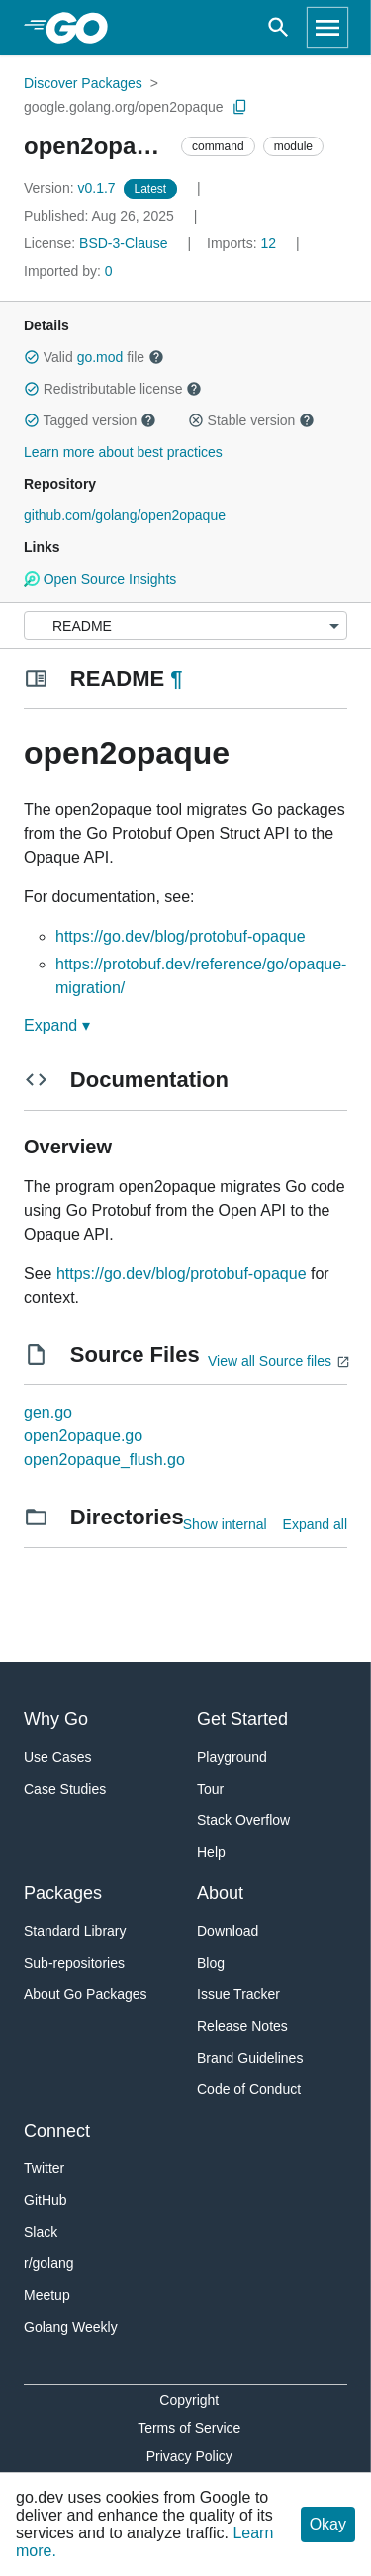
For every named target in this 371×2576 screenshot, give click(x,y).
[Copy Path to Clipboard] (240, 107)
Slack (40, 2232)
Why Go (56, 1719)
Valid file (94, 357)
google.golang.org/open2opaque (124, 107)
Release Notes (242, 2026)
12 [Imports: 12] (243, 243)
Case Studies (65, 1788)
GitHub (45, 2200)
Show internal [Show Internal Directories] (225, 1524)
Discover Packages (83, 83)
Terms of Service (189, 2428)
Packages (63, 1893)
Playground (232, 1757)
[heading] (83, 28)
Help (211, 1852)
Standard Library (75, 1931)
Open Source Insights (100, 579)
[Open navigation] (327, 27)
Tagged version (90, 420)
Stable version (251, 420)
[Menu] (185, 625)
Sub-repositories (74, 1963)
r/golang (49, 2263)
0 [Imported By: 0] (68, 271)
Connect (57, 2131)
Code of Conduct (249, 2089)
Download (227, 1931)
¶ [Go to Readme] (176, 678)
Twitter (44, 2168)
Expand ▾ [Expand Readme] (57, 1025)
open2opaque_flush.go (104, 1459)
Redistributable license (113, 389)
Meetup (47, 2295)
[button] (32, 357)
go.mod (100, 357)
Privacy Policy (189, 2456)
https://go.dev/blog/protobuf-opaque (180, 936)
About (220, 1893)
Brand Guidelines (250, 2058)
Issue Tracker (238, 1994)
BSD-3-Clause (123, 243)
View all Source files (269, 1361)
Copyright (189, 2400)
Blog (211, 1963)
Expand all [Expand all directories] (315, 1524)
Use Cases (57, 1757)
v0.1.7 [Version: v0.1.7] (72, 188)
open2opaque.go (83, 1435)
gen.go (48, 1412)
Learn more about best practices (123, 452)
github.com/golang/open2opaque (125, 515)
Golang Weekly (71, 2327)
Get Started (242, 1719)
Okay (328, 2524)
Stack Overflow (243, 1820)
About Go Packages (85, 1994)
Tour (210, 1788)
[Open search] (278, 28)
